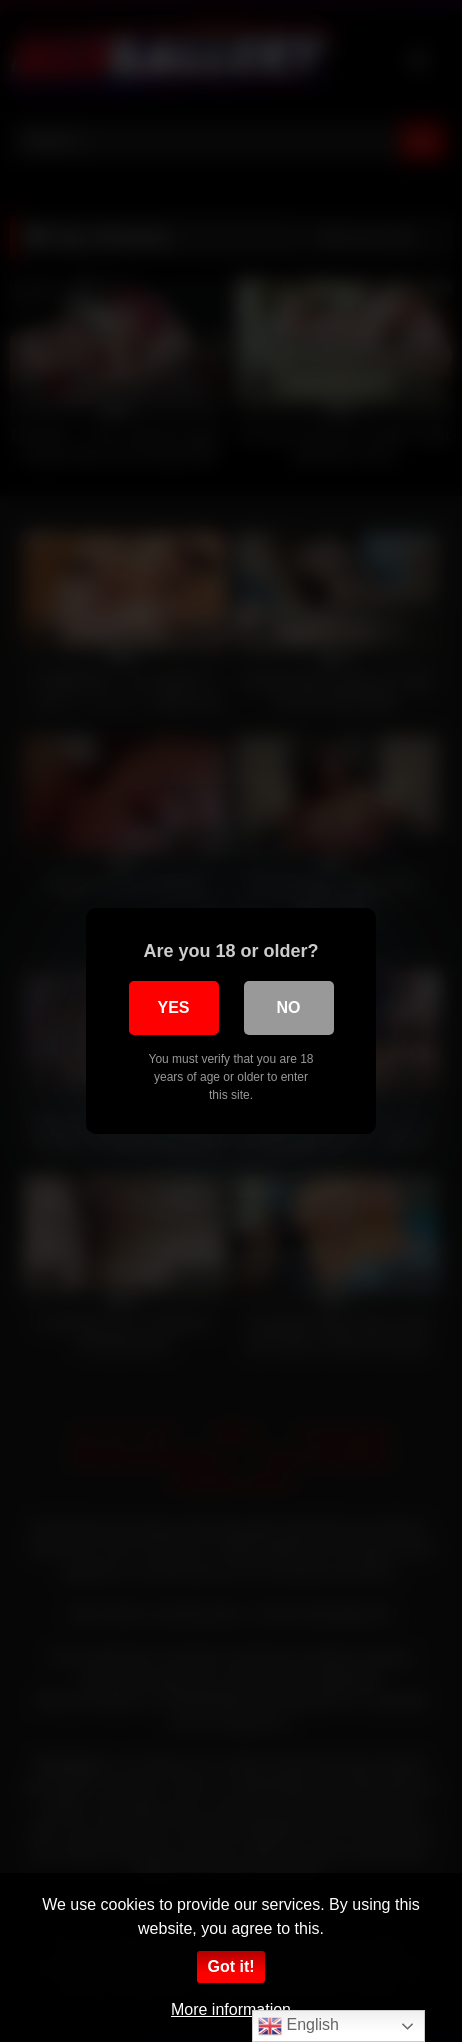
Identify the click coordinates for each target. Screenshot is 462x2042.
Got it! (230, 1966)
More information (231, 2009)
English (298, 2026)
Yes (173, 1007)
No (289, 1007)
